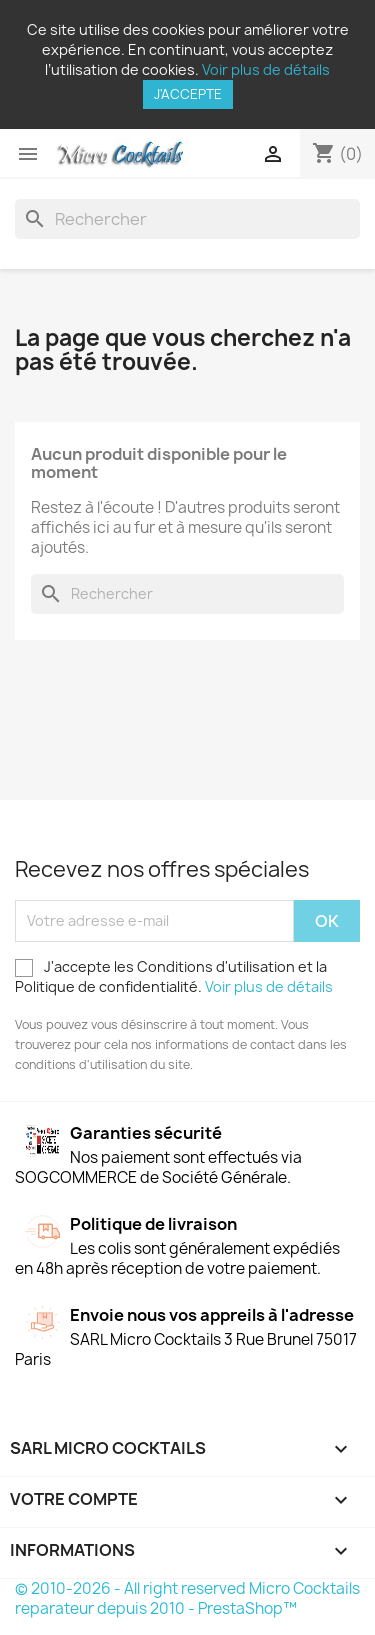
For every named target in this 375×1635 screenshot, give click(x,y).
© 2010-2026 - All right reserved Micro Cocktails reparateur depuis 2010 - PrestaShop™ (187, 1598)
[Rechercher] (187, 219)
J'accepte (188, 94)
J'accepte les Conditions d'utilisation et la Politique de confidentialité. (174, 976)
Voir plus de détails (266, 69)
